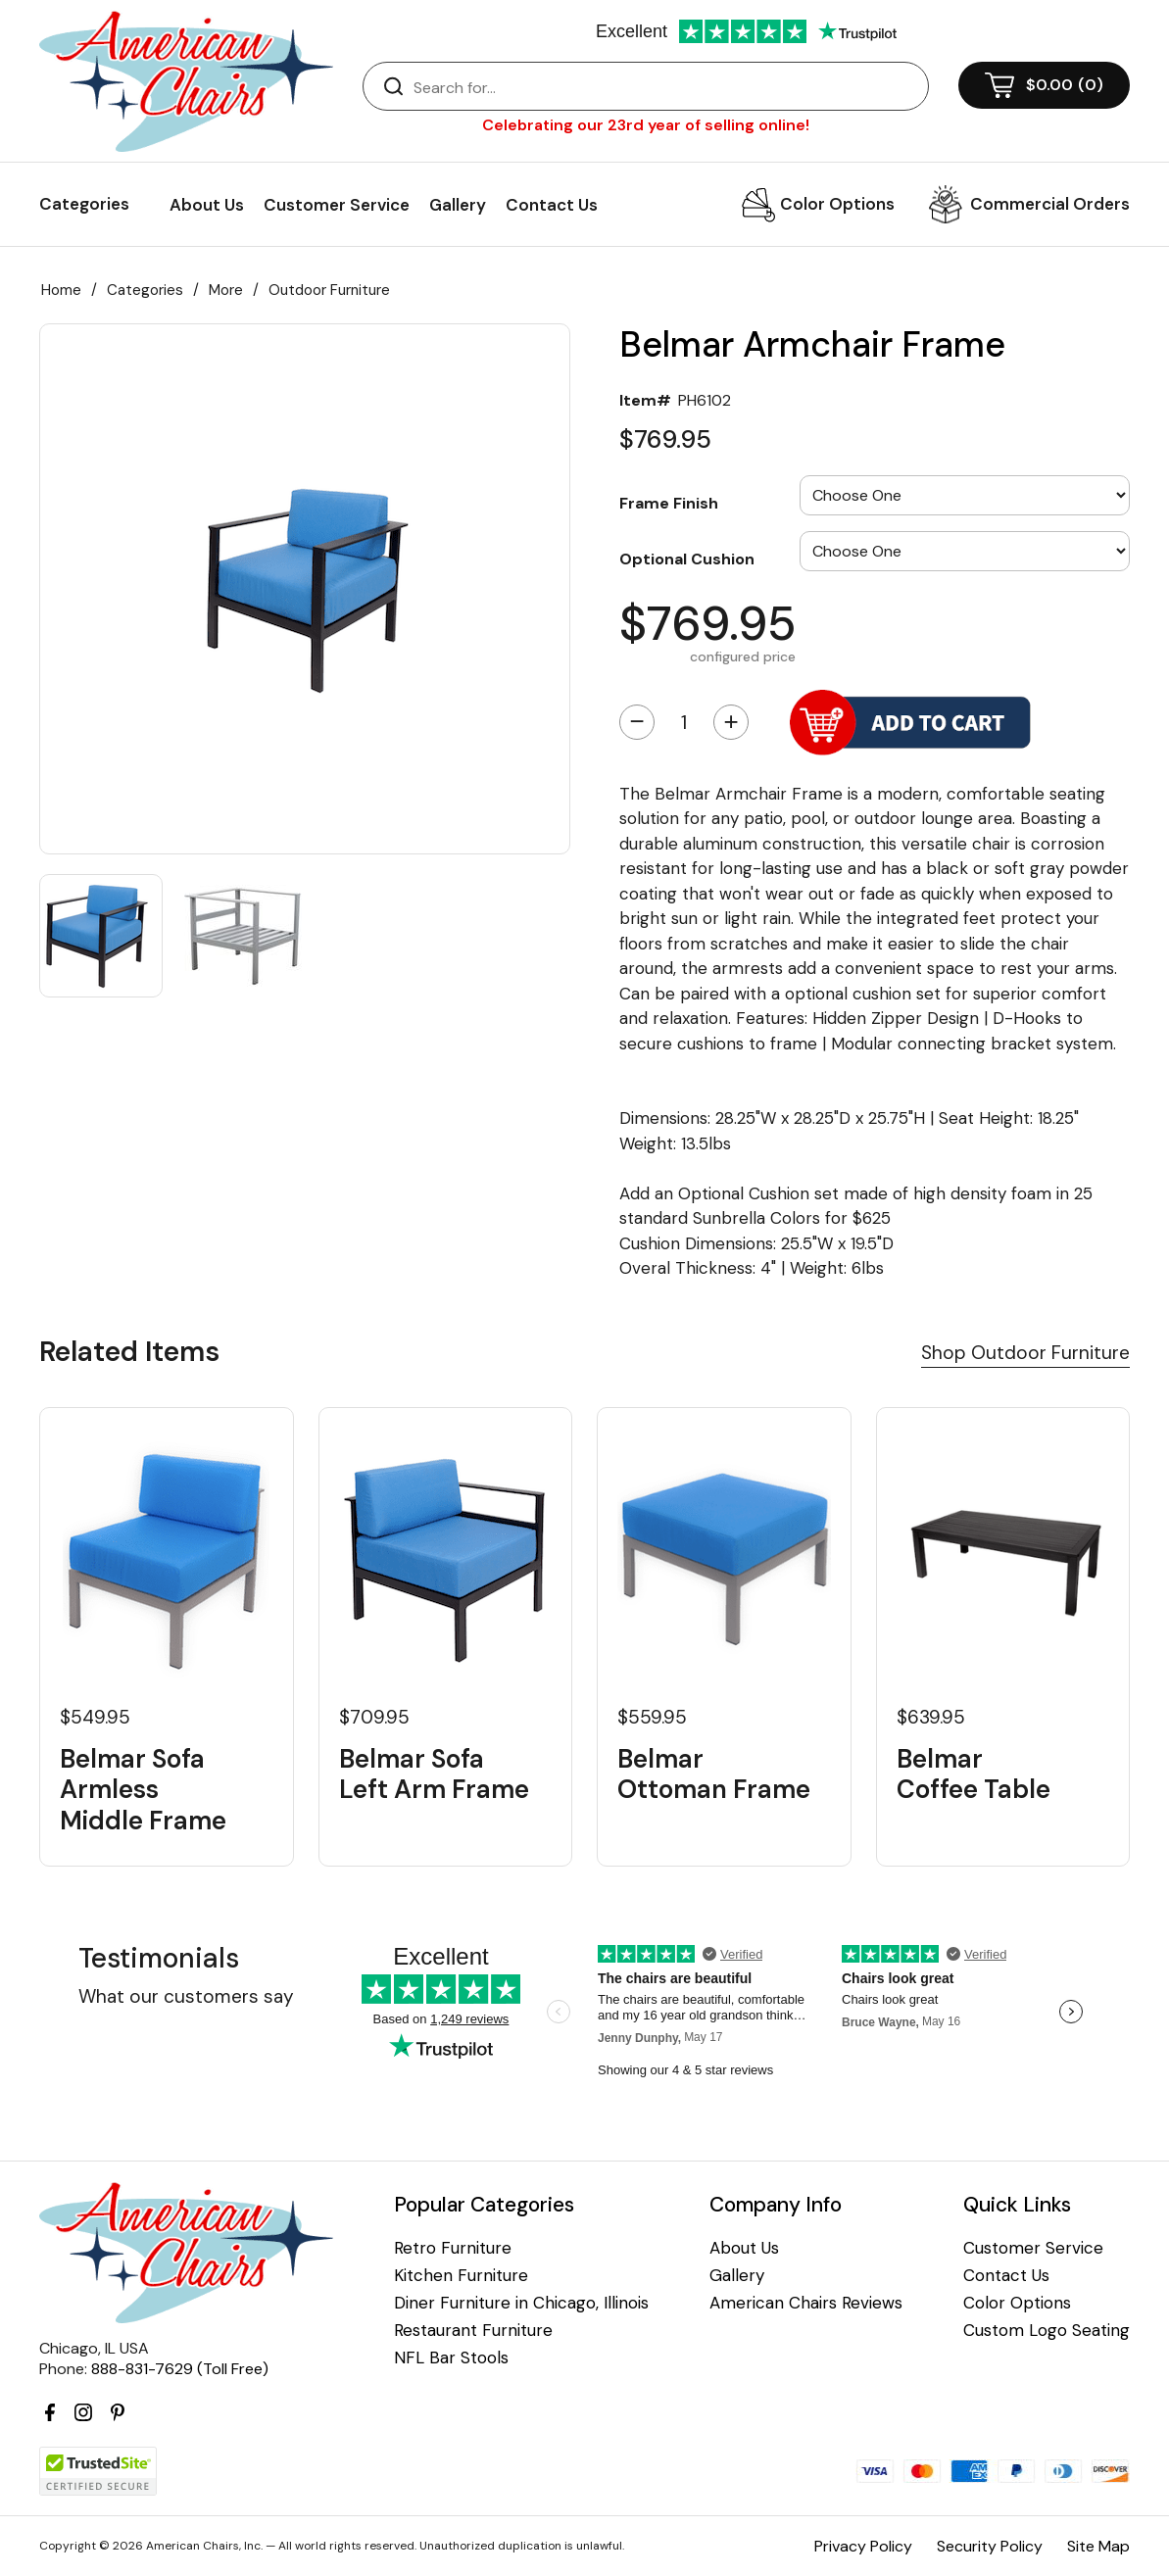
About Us (207, 205)
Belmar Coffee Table (973, 1774)
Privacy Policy (863, 2546)
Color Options (837, 204)
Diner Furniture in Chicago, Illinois (521, 2303)
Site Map (1098, 2546)
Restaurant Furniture (473, 2330)
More (226, 290)
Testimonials (158, 1958)
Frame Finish (668, 502)
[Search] (665, 87)
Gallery (457, 205)
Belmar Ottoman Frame (713, 1774)
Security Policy (990, 2546)
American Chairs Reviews (805, 2303)
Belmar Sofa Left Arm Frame (434, 1774)
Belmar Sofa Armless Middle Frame (143, 1790)
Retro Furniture (452, 2248)
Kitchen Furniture (461, 2275)
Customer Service (337, 205)
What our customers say (186, 1996)
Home (61, 290)
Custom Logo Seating (1046, 2330)
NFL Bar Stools (451, 2358)
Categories (145, 290)
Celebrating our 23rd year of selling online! (645, 125)
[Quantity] (684, 722)
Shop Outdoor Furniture (1025, 1352)
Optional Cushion (687, 558)
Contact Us (552, 205)
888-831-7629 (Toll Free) (179, 2368)
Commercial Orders (1050, 204)
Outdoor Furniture (329, 290)
